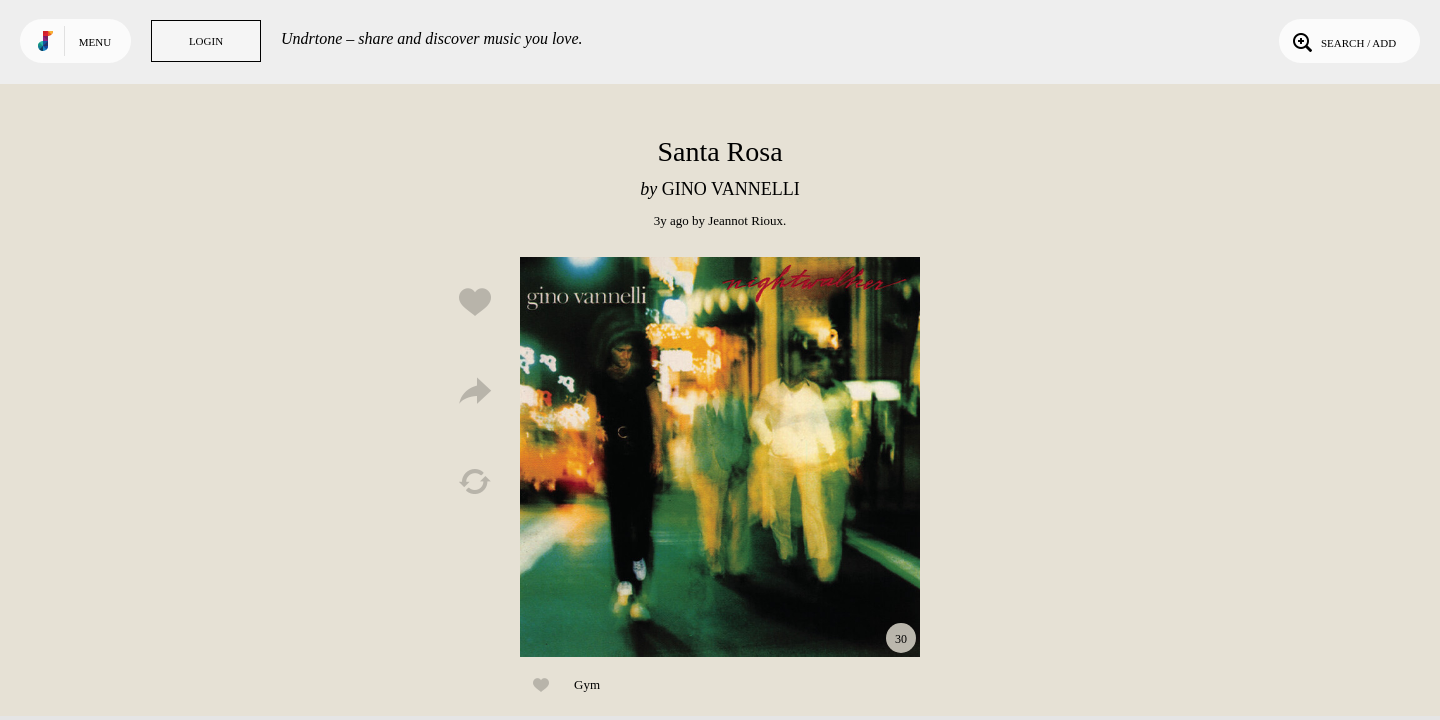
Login (206, 41)
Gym (587, 684)
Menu (95, 42)
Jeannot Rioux (745, 220)
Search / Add (1342, 41)
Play (720, 457)
